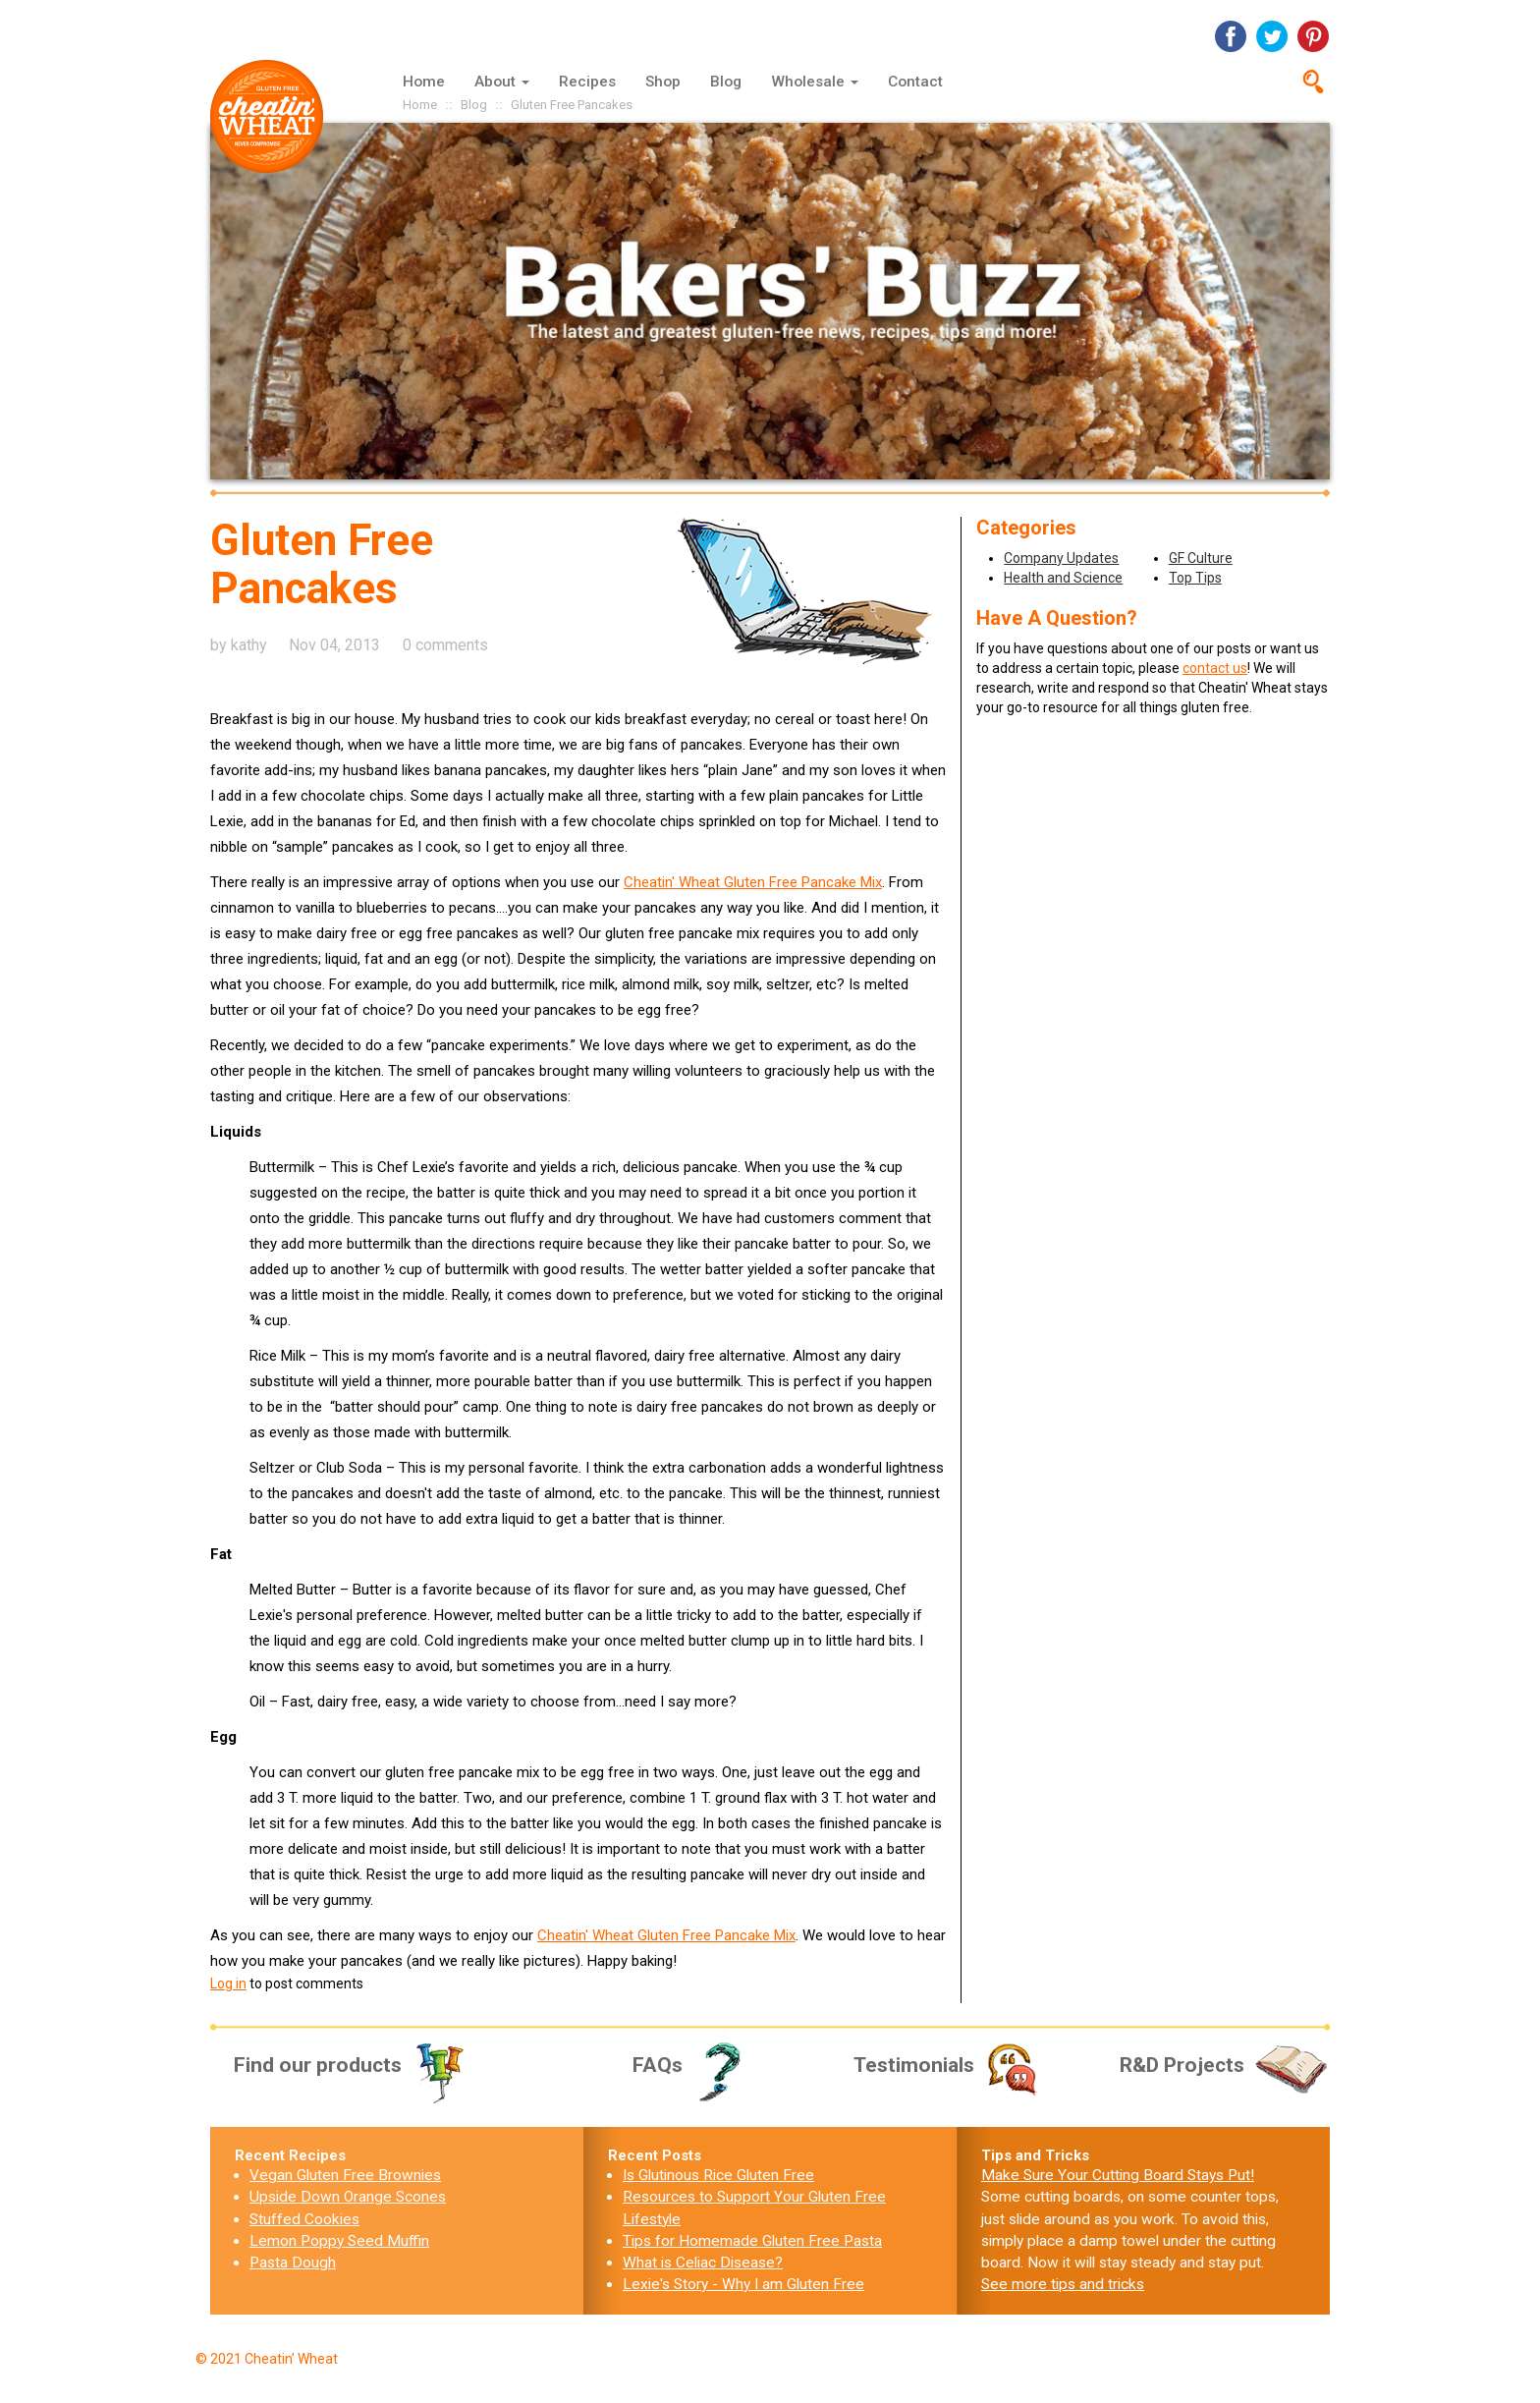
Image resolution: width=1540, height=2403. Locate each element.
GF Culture (1201, 558)
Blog (726, 81)
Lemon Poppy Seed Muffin (339, 2241)
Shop (663, 81)
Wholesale (814, 81)
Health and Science (1063, 578)
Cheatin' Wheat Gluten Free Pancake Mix (753, 882)
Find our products (351, 2065)
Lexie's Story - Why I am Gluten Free (743, 2284)
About (501, 81)
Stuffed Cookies (304, 2219)
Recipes (587, 81)
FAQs (693, 2065)
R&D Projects (1225, 2065)
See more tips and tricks (1062, 2284)
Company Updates (1061, 558)
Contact (915, 81)
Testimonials (948, 2065)
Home (424, 81)
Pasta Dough (292, 2262)
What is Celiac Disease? (703, 2262)
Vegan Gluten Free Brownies (345, 2175)
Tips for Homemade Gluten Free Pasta (752, 2241)
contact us (1214, 668)
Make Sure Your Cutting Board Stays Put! (1117, 2175)
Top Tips (1195, 578)
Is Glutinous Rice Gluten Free (718, 2175)
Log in (228, 1983)
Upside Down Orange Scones (347, 2197)
